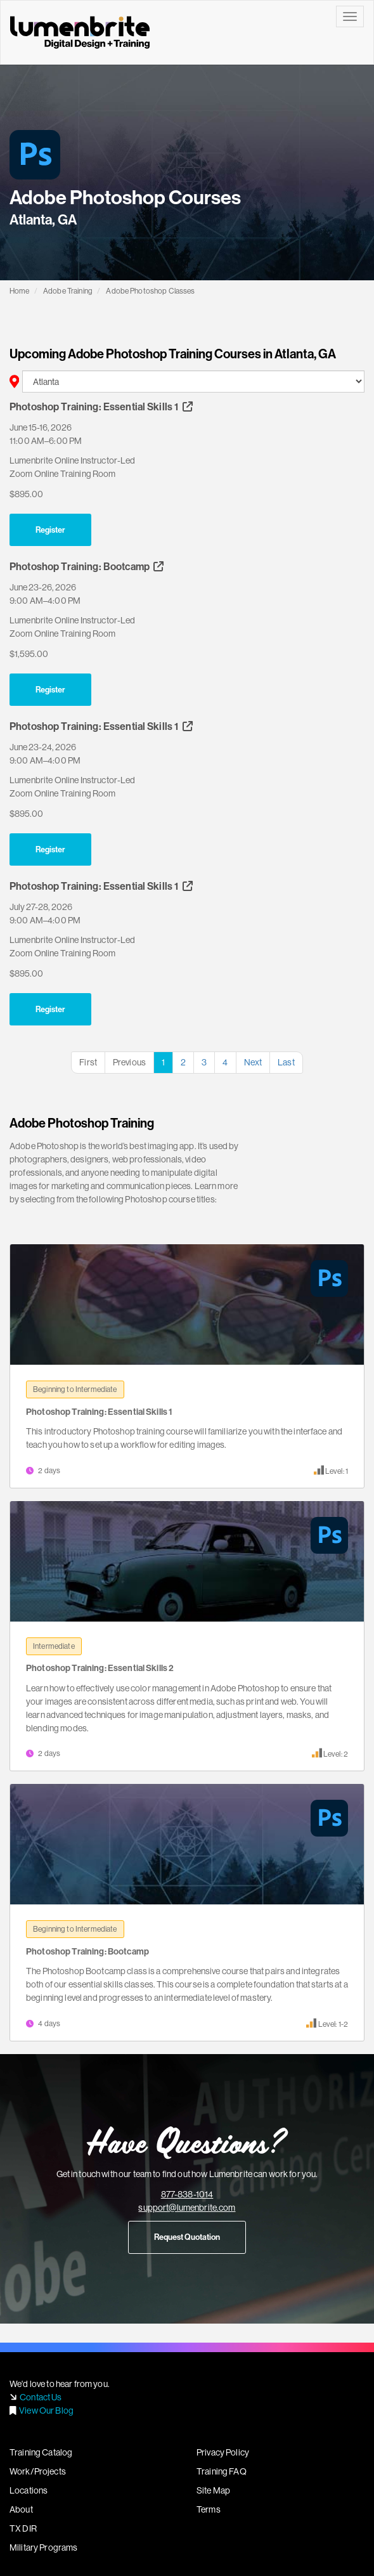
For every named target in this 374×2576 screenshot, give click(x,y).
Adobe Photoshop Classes (150, 291)
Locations (29, 2490)
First (88, 1062)
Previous (129, 1062)
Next (253, 1062)
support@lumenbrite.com (186, 2207)
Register (50, 529)
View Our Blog (46, 2410)
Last (286, 1062)
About (21, 2509)
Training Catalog (41, 2452)
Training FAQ (222, 2471)
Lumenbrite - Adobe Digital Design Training (80, 32)
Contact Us (40, 2397)
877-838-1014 (187, 2194)
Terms (209, 2509)
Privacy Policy (223, 2452)
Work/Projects (38, 2471)
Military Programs (43, 2547)
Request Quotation (187, 2237)
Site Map (213, 2490)
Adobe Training (68, 291)
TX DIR (23, 2528)
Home (20, 291)
